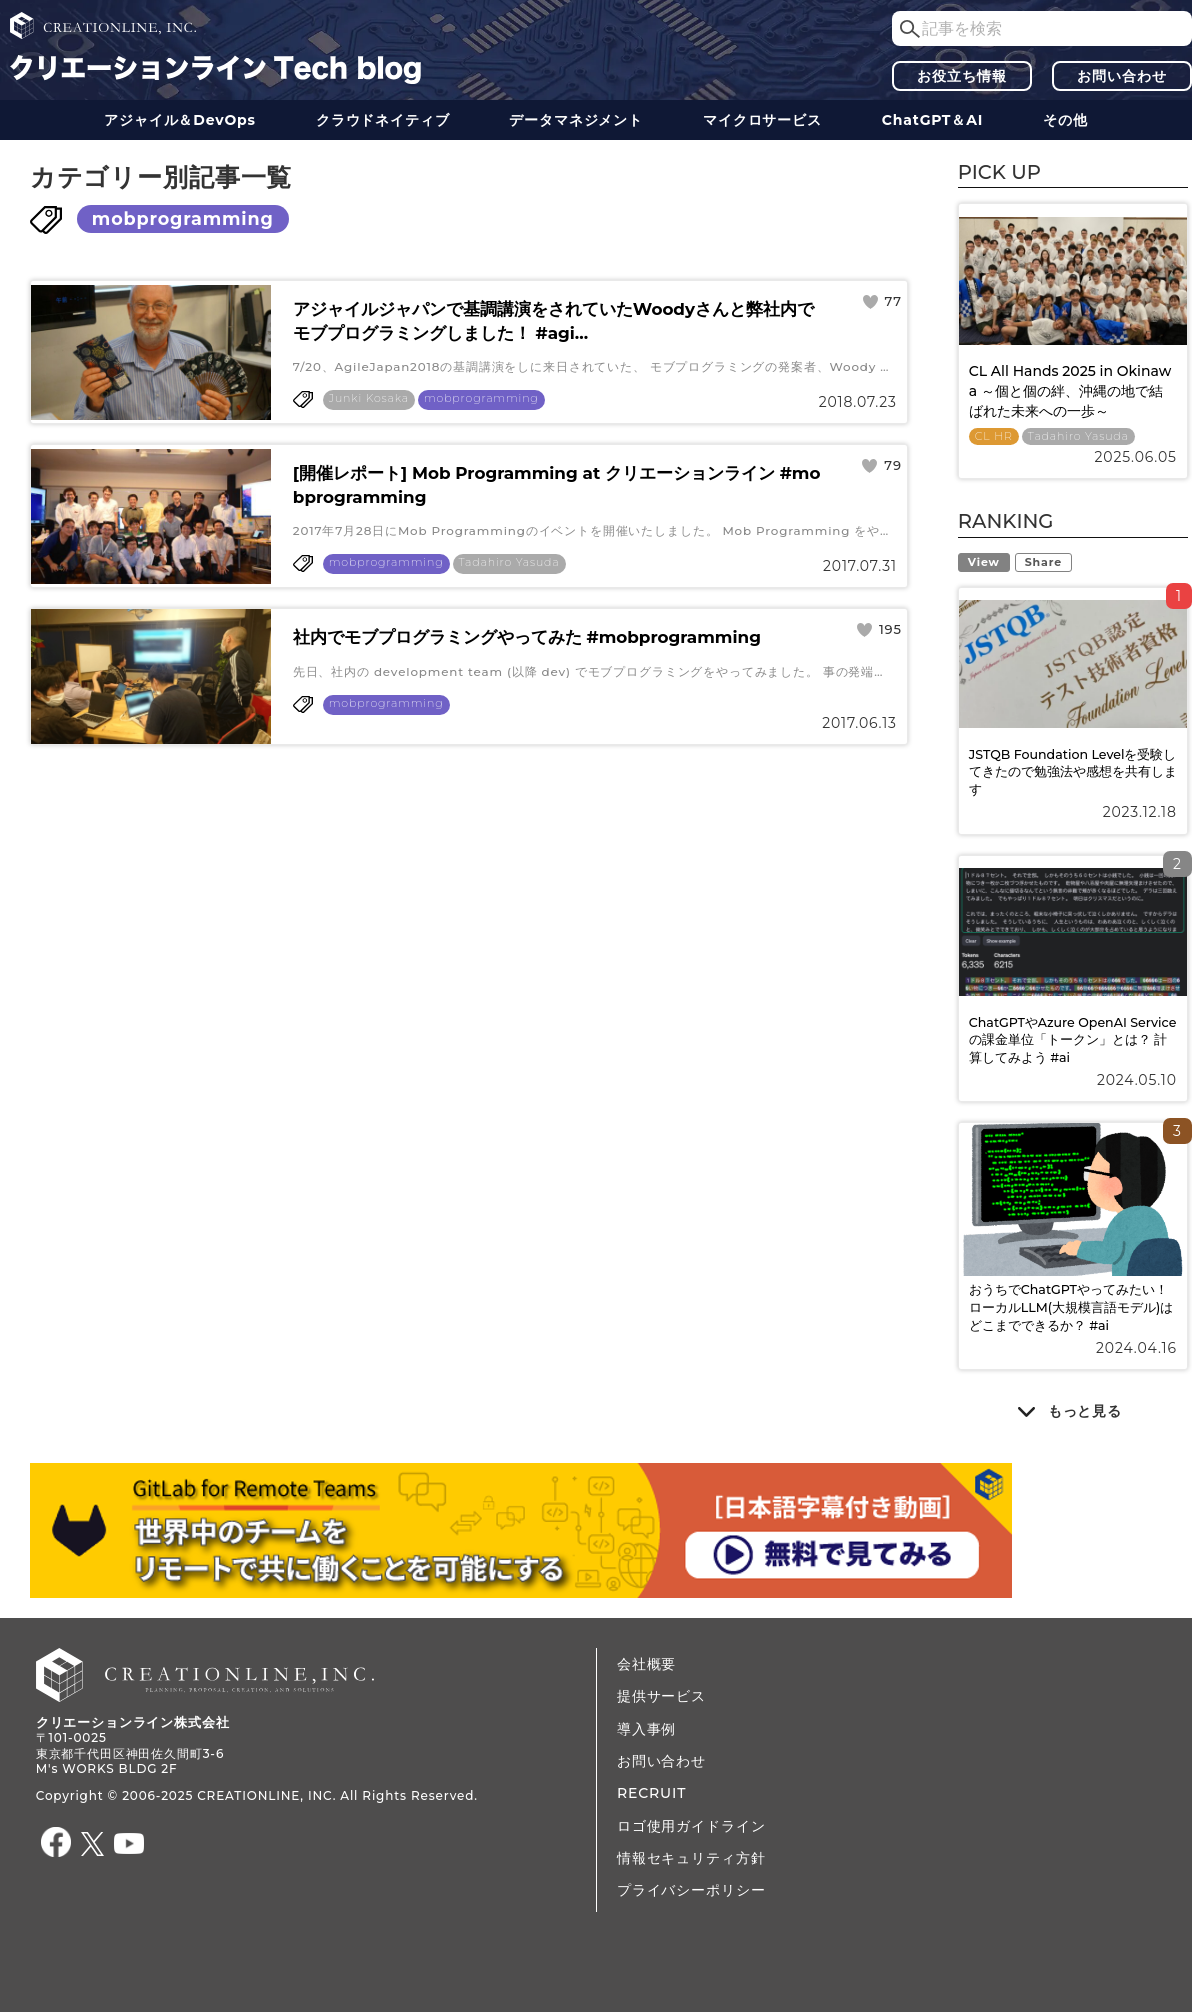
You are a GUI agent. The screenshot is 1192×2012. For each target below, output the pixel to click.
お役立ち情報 (961, 76)
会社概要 (646, 1664)
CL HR (994, 436)
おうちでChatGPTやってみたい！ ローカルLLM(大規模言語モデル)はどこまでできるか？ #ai (1071, 1307)
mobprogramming (183, 218)
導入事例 (646, 1729)
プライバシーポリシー (691, 1890)
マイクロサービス (762, 120)
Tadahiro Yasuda (509, 562)
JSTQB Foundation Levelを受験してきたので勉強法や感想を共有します (1073, 772)
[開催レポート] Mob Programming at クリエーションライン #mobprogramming (557, 485)
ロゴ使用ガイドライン (691, 1826)
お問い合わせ (1121, 76)
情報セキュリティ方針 (691, 1858)
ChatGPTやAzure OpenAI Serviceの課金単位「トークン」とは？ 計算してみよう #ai (1073, 1040)
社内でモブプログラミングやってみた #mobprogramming (527, 637)
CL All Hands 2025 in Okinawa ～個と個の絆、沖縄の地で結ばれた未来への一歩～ (1070, 390)
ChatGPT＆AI (932, 120)
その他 (1065, 120)
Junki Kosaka (369, 398)
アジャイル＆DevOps (180, 120)
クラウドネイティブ (383, 120)
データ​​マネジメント (576, 120)
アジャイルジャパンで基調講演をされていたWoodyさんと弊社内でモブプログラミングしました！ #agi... (553, 321)
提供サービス (661, 1696)
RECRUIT (651, 1793)
